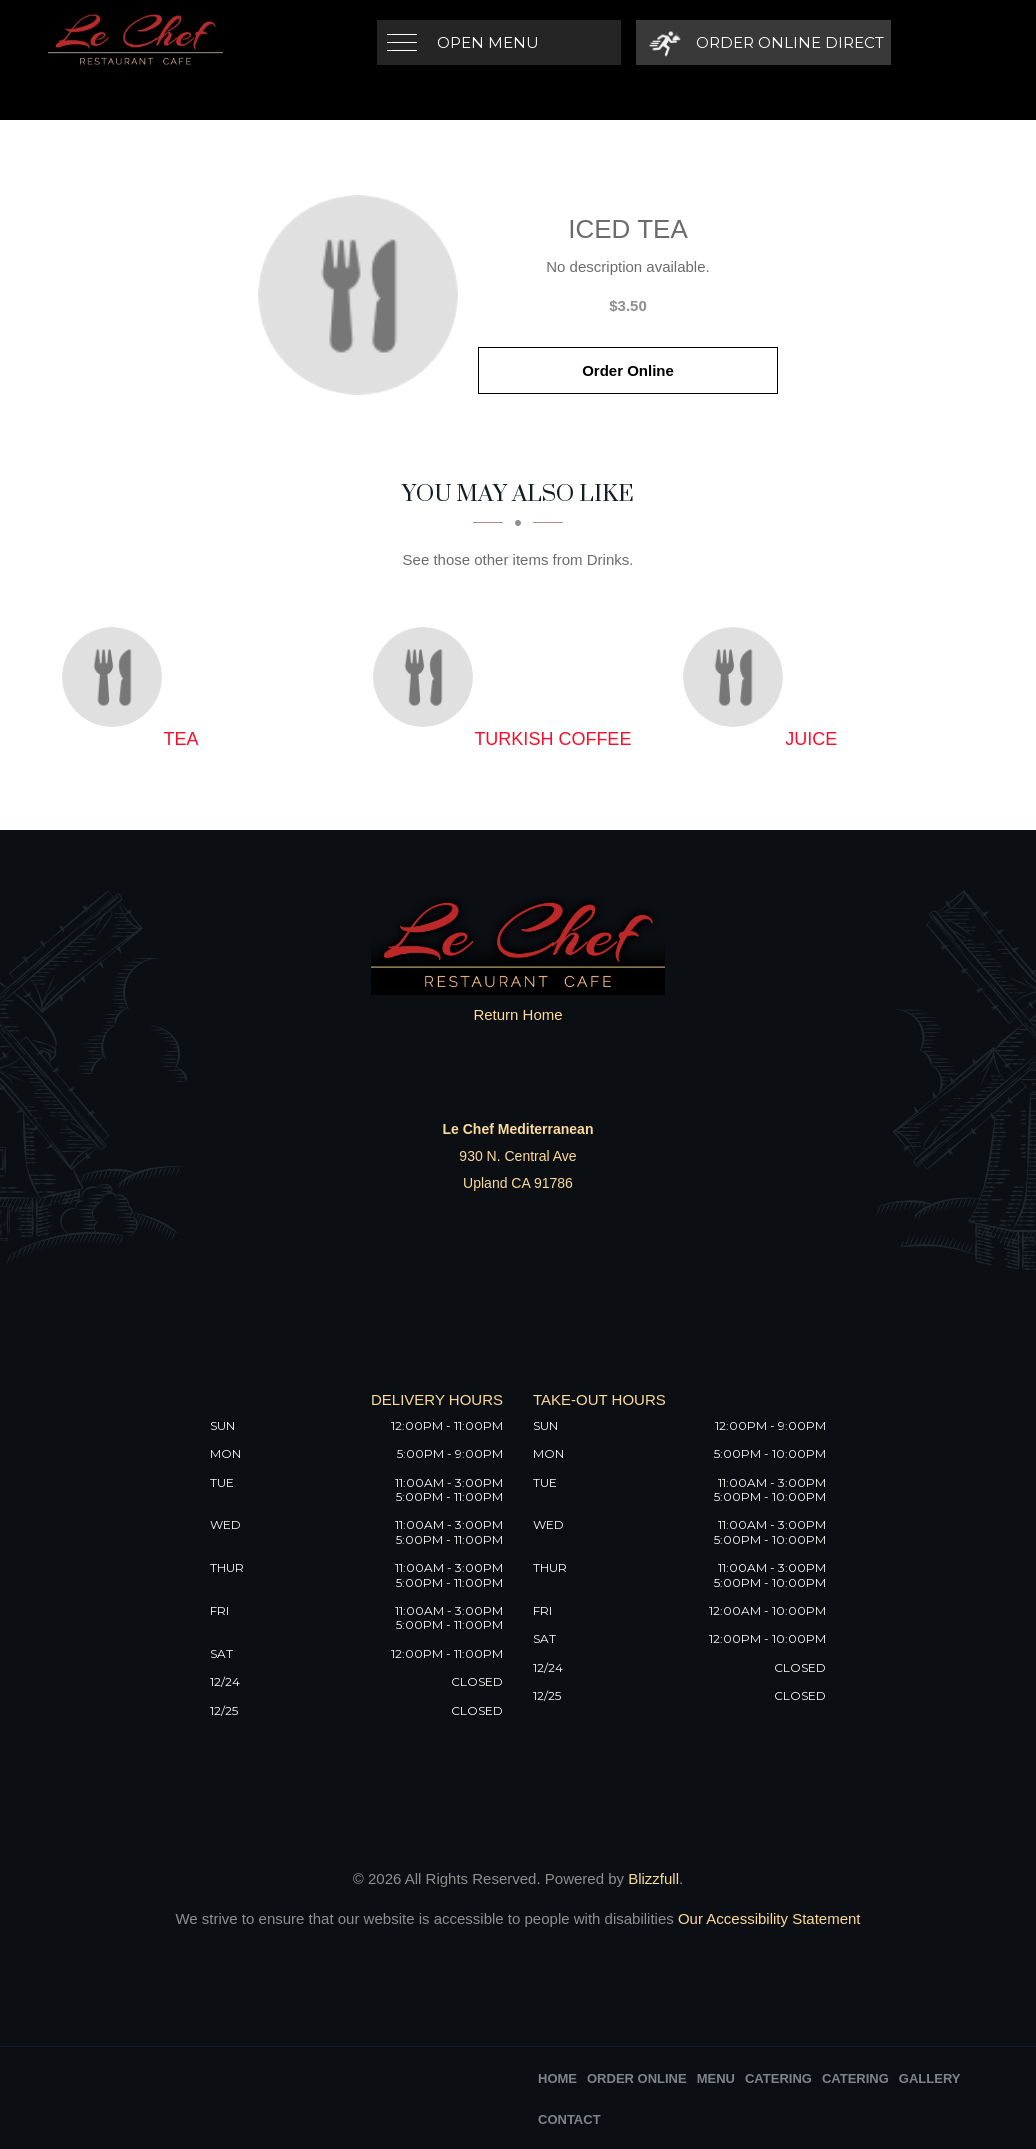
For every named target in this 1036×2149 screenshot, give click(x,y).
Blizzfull (653, 1878)
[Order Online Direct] (763, 42)
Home (557, 2078)
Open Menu (488, 42)
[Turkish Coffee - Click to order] (428, 677)
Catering (778, 2078)
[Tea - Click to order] (117, 677)
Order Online (628, 370)
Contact (569, 2119)
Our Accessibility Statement (767, 1918)
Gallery (930, 2078)
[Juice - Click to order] (738, 677)
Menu (716, 2078)
